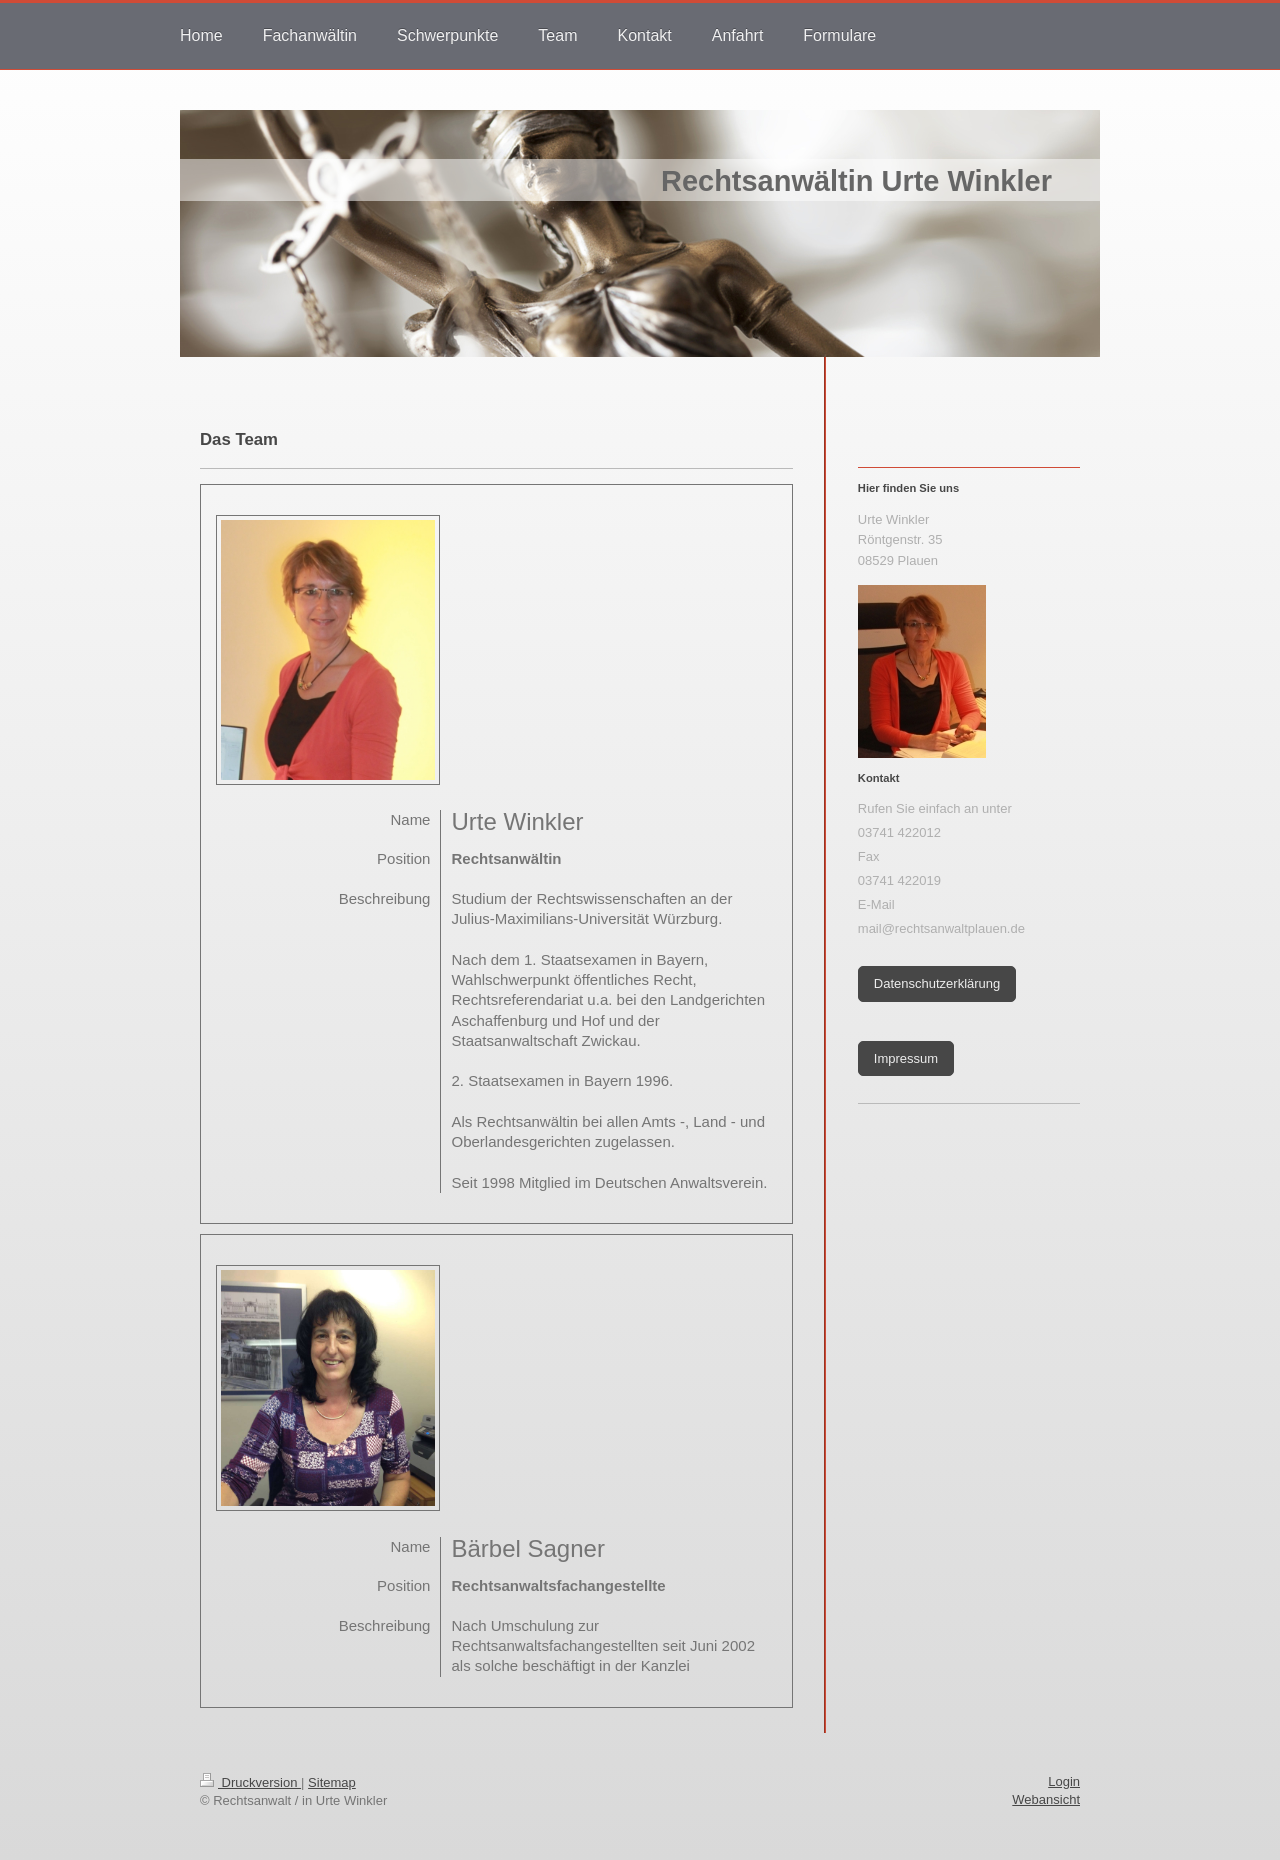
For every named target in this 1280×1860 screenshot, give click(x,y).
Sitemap (332, 1782)
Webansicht (1046, 1799)
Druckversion (250, 1782)
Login (1064, 1781)
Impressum (906, 1058)
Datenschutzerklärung (937, 983)
